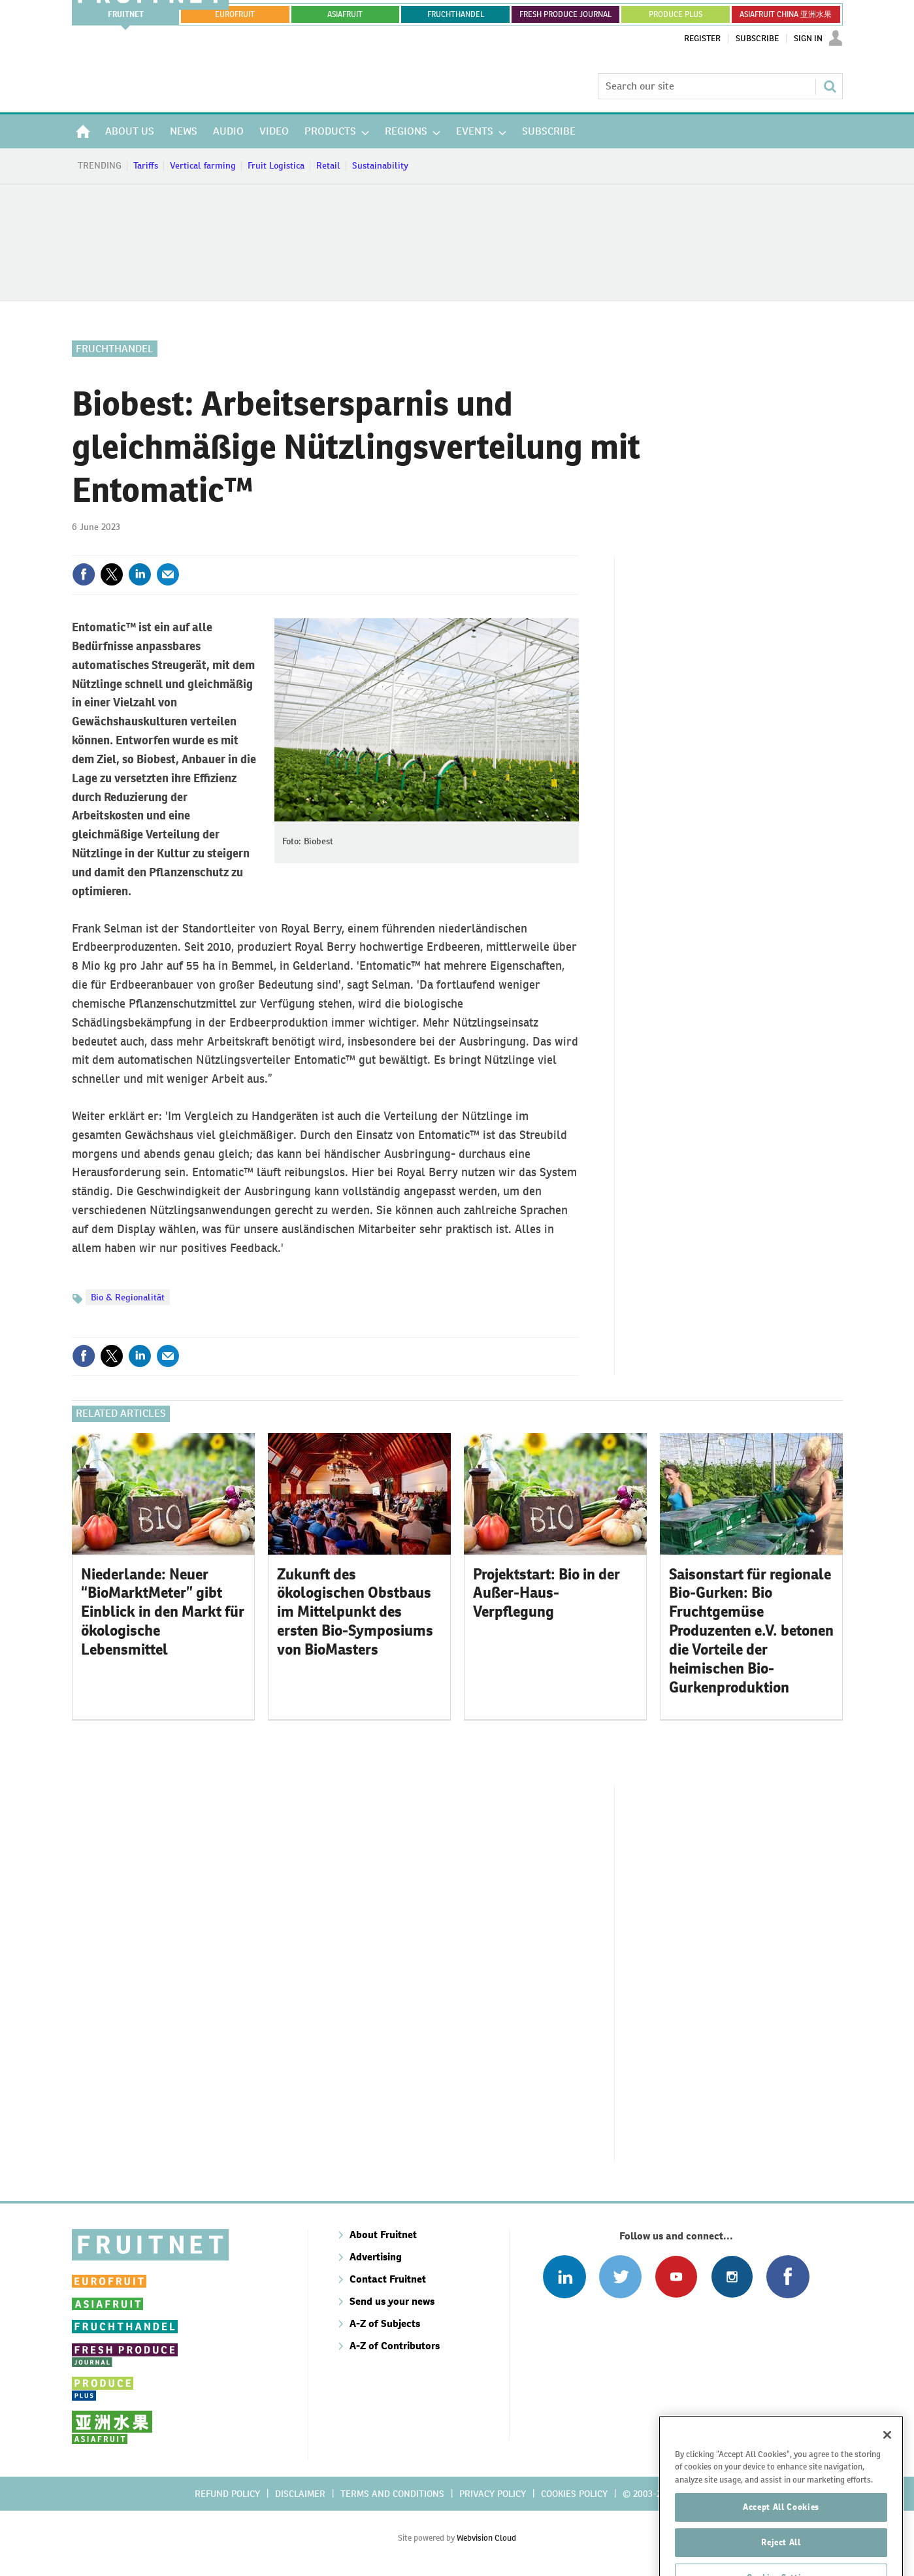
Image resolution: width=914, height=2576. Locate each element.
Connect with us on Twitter (620, 2276)
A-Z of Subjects (385, 2323)
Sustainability (380, 165)
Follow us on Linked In (564, 2276)
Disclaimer (300, 2494)
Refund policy (227, 2494)
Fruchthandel (115, 348)
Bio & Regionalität (128, 1297)
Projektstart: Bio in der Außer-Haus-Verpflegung (546, 1593)
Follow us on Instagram (732, 2276)
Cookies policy (574, 2494)
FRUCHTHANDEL (455, 14)
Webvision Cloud (486, 2537)
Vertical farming (203, 165)
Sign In (808, 38)
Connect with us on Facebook (787, 2276)
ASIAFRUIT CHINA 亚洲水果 (786, 14)
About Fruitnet (383, 2234)
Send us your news (392, 2301)
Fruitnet (126, 14)
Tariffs (145, 165)
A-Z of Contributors (395, 2346)
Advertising (376, 2257)
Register (702, 38)
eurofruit (235, 14)
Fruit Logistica (276, 165)
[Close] (887, 2468)
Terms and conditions (392, 2494)
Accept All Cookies (781, 2541)
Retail (328, 165)
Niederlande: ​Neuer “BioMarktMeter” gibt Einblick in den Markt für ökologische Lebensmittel (162, 1611)
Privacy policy (492, 2494)
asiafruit (345, 14)
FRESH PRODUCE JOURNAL (565, 14)
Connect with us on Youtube (676, 2276)
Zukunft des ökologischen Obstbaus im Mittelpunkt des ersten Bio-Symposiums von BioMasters (355, 1611)
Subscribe (757, 38)
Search (829, 86)
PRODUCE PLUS (675, 14)
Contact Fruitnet (388, 2279)
